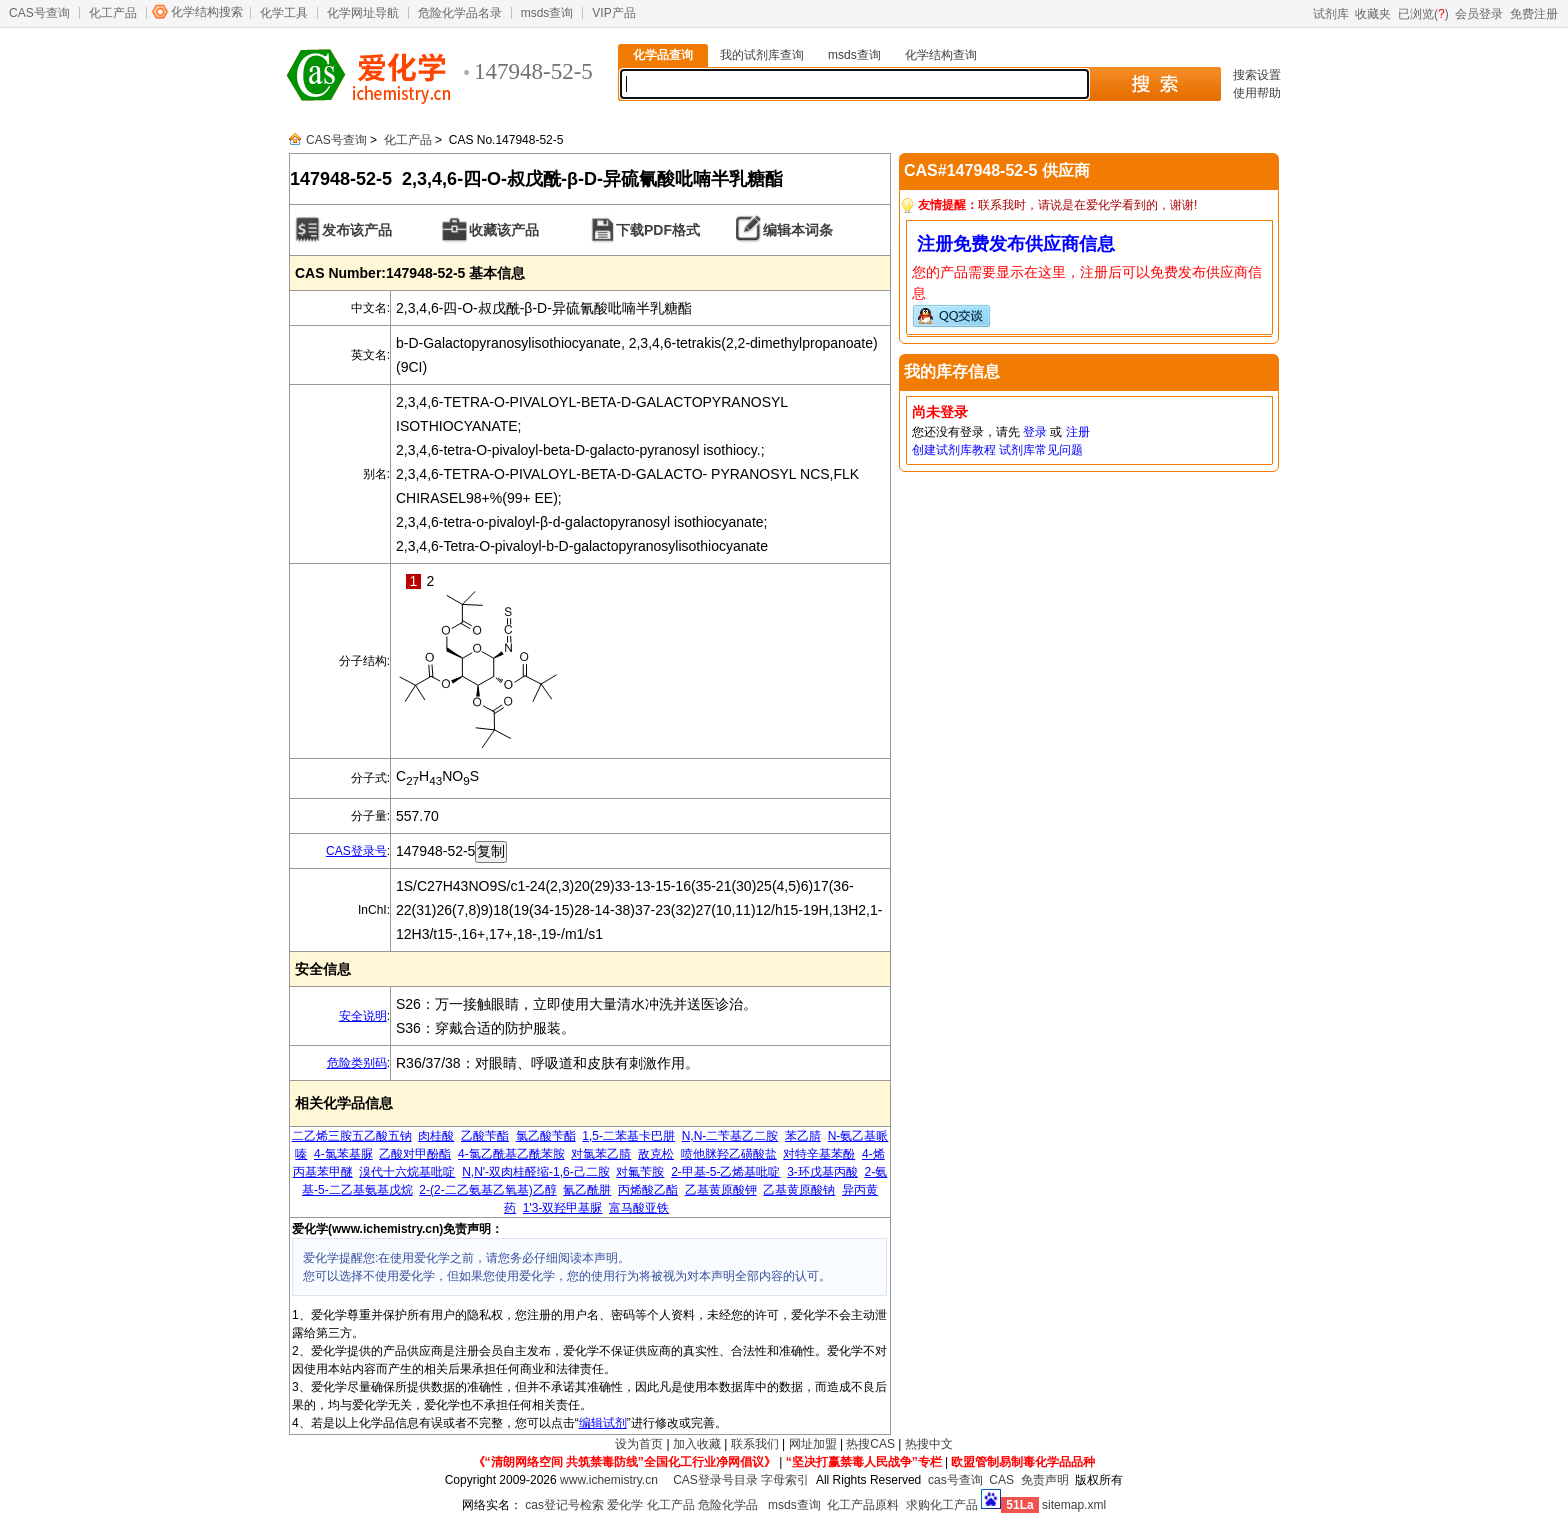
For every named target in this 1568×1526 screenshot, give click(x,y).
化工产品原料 (863, 1505)
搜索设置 (1257, 75)
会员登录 (1479, 14)
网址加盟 (813, 1444)
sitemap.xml (1074, 1505)
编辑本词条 (798, 230)
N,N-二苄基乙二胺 (730, 1136)
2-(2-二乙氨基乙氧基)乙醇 (487, 1190)
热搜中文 (929, 1444)
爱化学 (625, 1505)
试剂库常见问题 (1041, 450)
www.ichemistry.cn (609, 1480)
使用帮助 (1257, 93)
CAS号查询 (39, 13)
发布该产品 (357, 230)
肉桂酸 (436, 1136)
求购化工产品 (942, 1505)
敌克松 (656, 1154)
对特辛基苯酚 (819, 1154)
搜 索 (1154, 84)
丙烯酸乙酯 (648, 1190)
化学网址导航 (363, 13)
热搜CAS (870, 1444)
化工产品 (113, 13)
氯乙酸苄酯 (546, 1136)
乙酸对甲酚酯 (415, 1154)
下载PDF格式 (658, 230)
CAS (1001, 1480)
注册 (1078, 432)
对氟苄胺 (640, 1172)
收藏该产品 (504, 230)
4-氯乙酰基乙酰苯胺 (511, 1154)
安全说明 (363, 1016)
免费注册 (1534, 14)
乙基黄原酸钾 (721, 1190)
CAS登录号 (356, 851)
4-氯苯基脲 (343, 1154)
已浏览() (1423, 14)
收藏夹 (1373, 14)
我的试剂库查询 (762, 55)
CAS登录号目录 (715, 1480)
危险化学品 (728, 1505)
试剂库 (1331, 14)
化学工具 (284, 13)
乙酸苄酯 (485, 1136)
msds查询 (547, 13)
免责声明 (1045, 1480)
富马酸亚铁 (639, 1208)
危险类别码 (357, 1063)
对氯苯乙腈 (601, 1154)
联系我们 (755, 1444)
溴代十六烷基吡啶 (407, 1172)
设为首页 (639, 1444)
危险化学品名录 (460, 13)
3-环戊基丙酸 (822, 1172)
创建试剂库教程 (954, 450)
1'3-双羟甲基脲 (563, 1208)
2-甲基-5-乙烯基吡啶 (725, 1172)
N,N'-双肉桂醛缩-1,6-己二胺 (536, 1172)
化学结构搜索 (207, 12)
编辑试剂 (603, 1423)
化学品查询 (663, 55)
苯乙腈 (803, 1136)
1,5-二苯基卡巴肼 (628, 1136)
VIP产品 (613, 13)
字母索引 (785, 1480)
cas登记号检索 (564, 1505)
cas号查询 (955, 1480)
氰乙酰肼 (587, 1190)
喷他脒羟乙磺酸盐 (729, 1154)
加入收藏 (697, 1444)
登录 (1035, 432)
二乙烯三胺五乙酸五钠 (352, 1136)
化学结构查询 (941, 55)
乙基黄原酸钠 (799, 1190)
